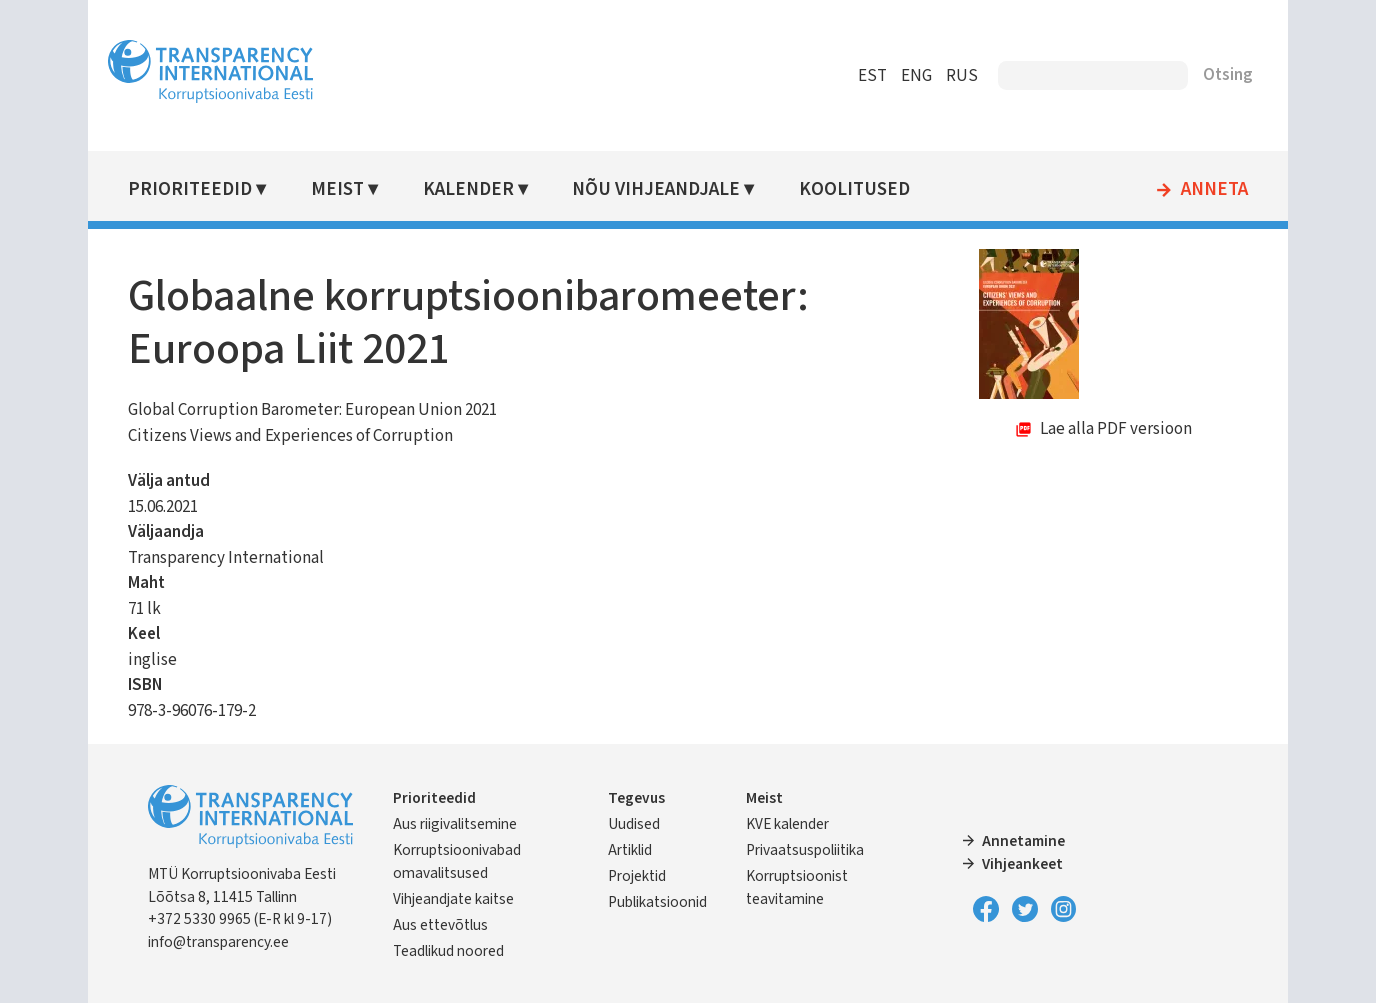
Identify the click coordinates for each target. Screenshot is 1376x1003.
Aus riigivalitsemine (455, 824)
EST (872, 76)
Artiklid (630, 850)
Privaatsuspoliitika (805, 850)
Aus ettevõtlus (440, 925)
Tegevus (636, 798)
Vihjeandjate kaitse (453, 899)
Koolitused (854, 189)
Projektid (637, 876)
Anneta (1214, 190)
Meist (337, 189)
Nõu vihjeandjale (656, 189)
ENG (916, 76)
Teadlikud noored (448, 951)
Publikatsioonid (657, 902)
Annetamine (1023, 841)
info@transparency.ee (218, 942)
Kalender (468, 189)
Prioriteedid (190, 189)
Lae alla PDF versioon (1116, 429)
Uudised (634, 824)
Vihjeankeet (1022, 864)
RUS (962, 76)
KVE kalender (787, 824)
